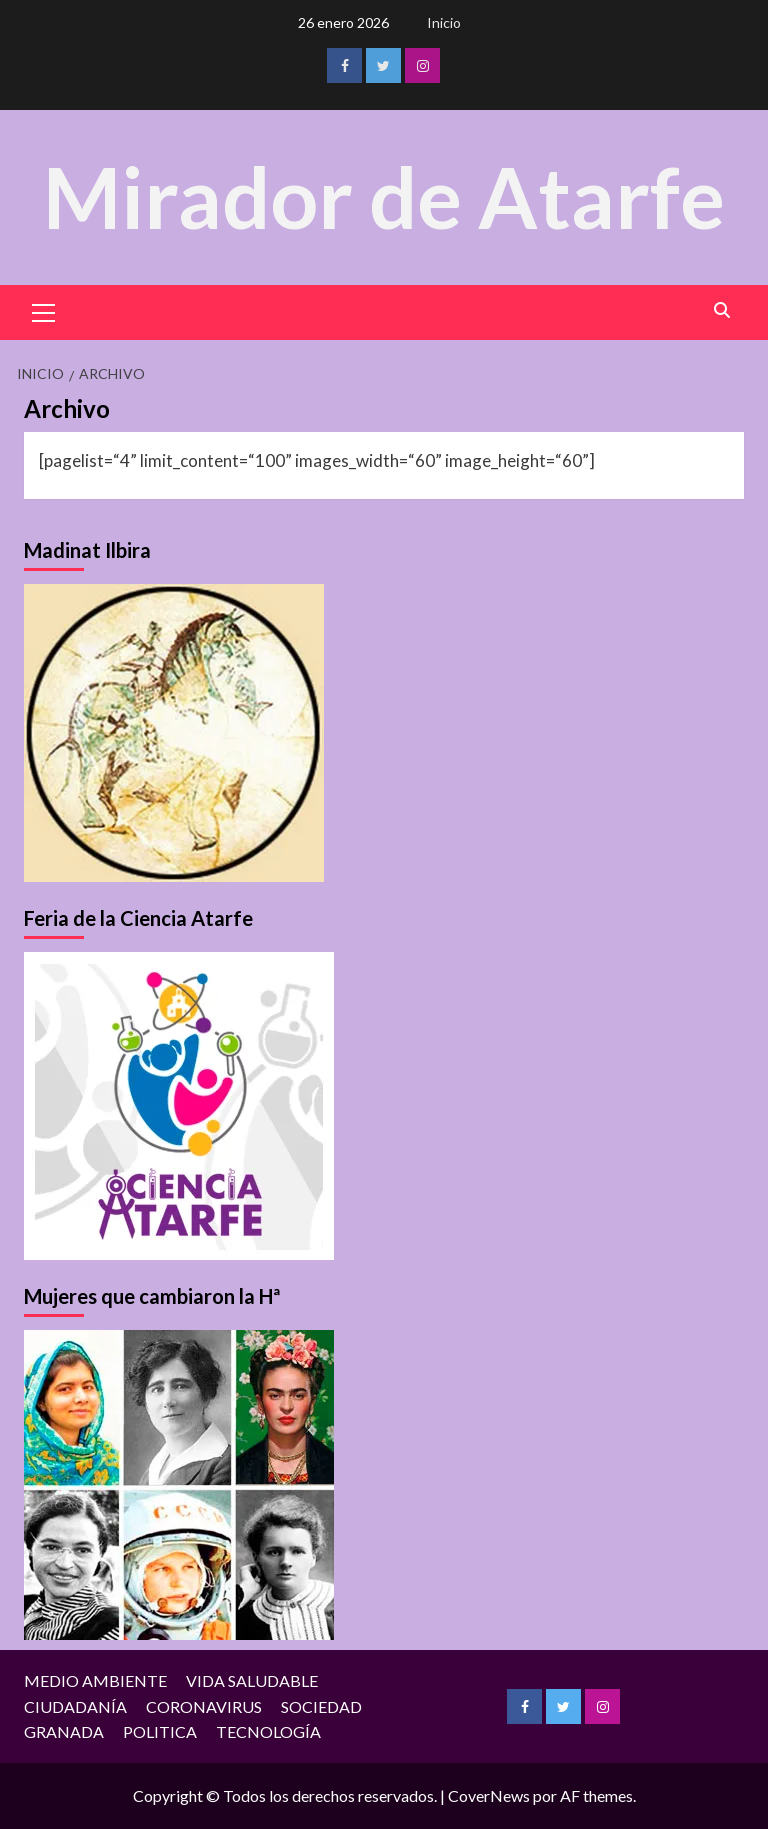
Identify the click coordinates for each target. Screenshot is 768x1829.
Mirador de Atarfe (384, 196)
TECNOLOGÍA (268, 1731)
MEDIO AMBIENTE (95, 1680)
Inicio (444, 22)
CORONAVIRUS (204, 1706)
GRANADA (64, 1731)
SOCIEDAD (321, 1706)
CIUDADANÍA (75, 1706)
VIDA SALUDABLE (252, 1680)
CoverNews (489, 1795)
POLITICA (160, 1731)
